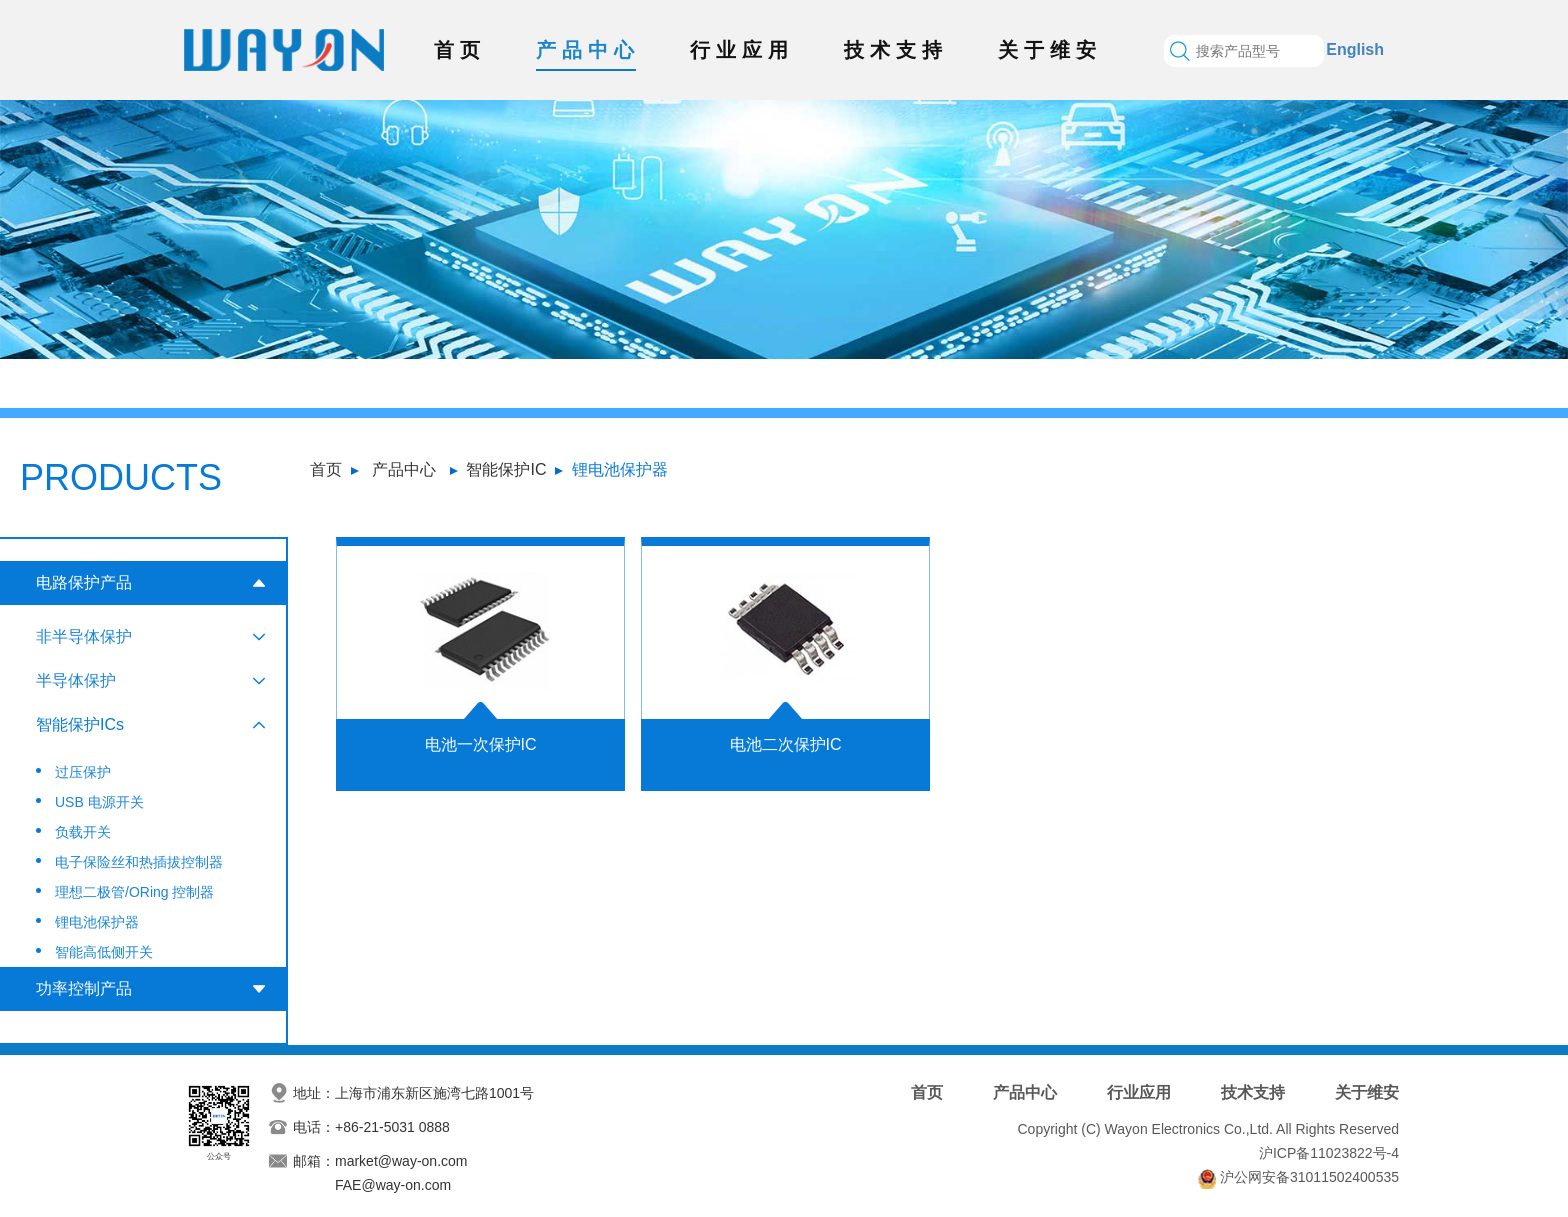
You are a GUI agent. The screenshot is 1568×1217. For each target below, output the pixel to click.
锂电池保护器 (620, 469)
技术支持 (896, 50)
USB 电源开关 (99, 802)
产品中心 (588, 50)
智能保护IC (506, 469)
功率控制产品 (84, 988)
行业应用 (742, 50)
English (1355, 49)
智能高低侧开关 (104, 952)
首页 (460, 50)
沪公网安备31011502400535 (1309, 1177)
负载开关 (83, 832)
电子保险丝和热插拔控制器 (139, 862)
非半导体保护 (84, 636)
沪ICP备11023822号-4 (1329, 1153)
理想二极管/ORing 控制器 (134, 892)
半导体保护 (76, 680)
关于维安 (1050, 50)
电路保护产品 (84, 582)
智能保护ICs (80, 724)
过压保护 (83, 772)
